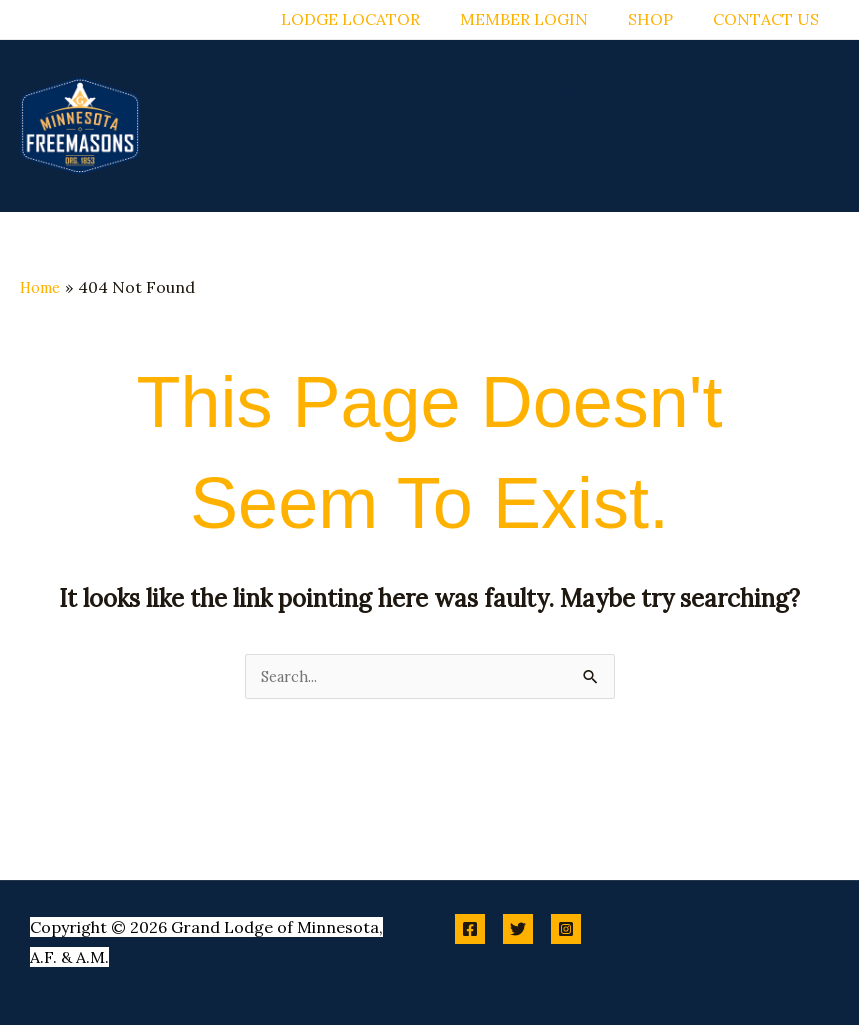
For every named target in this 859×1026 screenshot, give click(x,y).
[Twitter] (518, 930)
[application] (392, 91)
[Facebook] (470, 930)
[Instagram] (566, 930)
